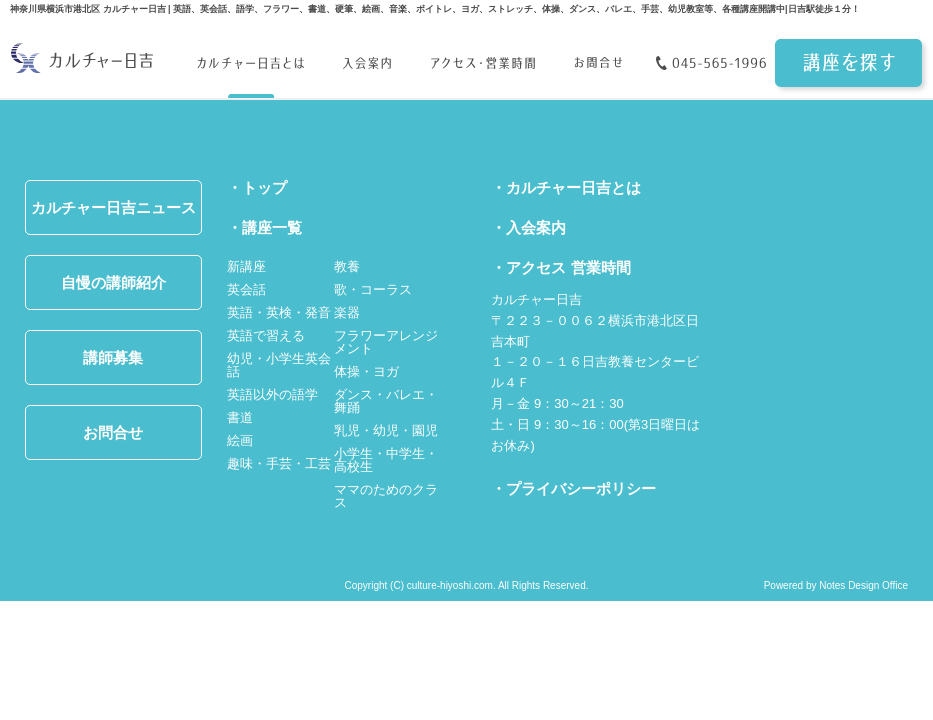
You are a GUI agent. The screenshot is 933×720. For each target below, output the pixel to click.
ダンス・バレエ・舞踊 (386, 401)
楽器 (347, 312)
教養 (347, 266)
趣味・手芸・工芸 (279, 463)
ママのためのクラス (386, 496)
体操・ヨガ (366, 371)
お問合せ (113, 432)
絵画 (240, 440)
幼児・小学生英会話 (279, 365)
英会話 (246, 289)
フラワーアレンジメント (386, 342)
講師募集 (113, 357)
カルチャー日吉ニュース (113, 207)
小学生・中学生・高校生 (386, 460)
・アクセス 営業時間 (560, 267)
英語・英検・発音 (279, 312)
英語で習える (266, 335)
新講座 (246, 266)
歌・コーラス (373, 289)
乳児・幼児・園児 (386, 430)
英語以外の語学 (272, 394)
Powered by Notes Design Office (836, 585)
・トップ (257, 187)
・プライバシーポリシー (573, 488)
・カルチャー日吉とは (566, 187)
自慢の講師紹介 (113, 282)
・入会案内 (528, 227)
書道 (240, 417)
